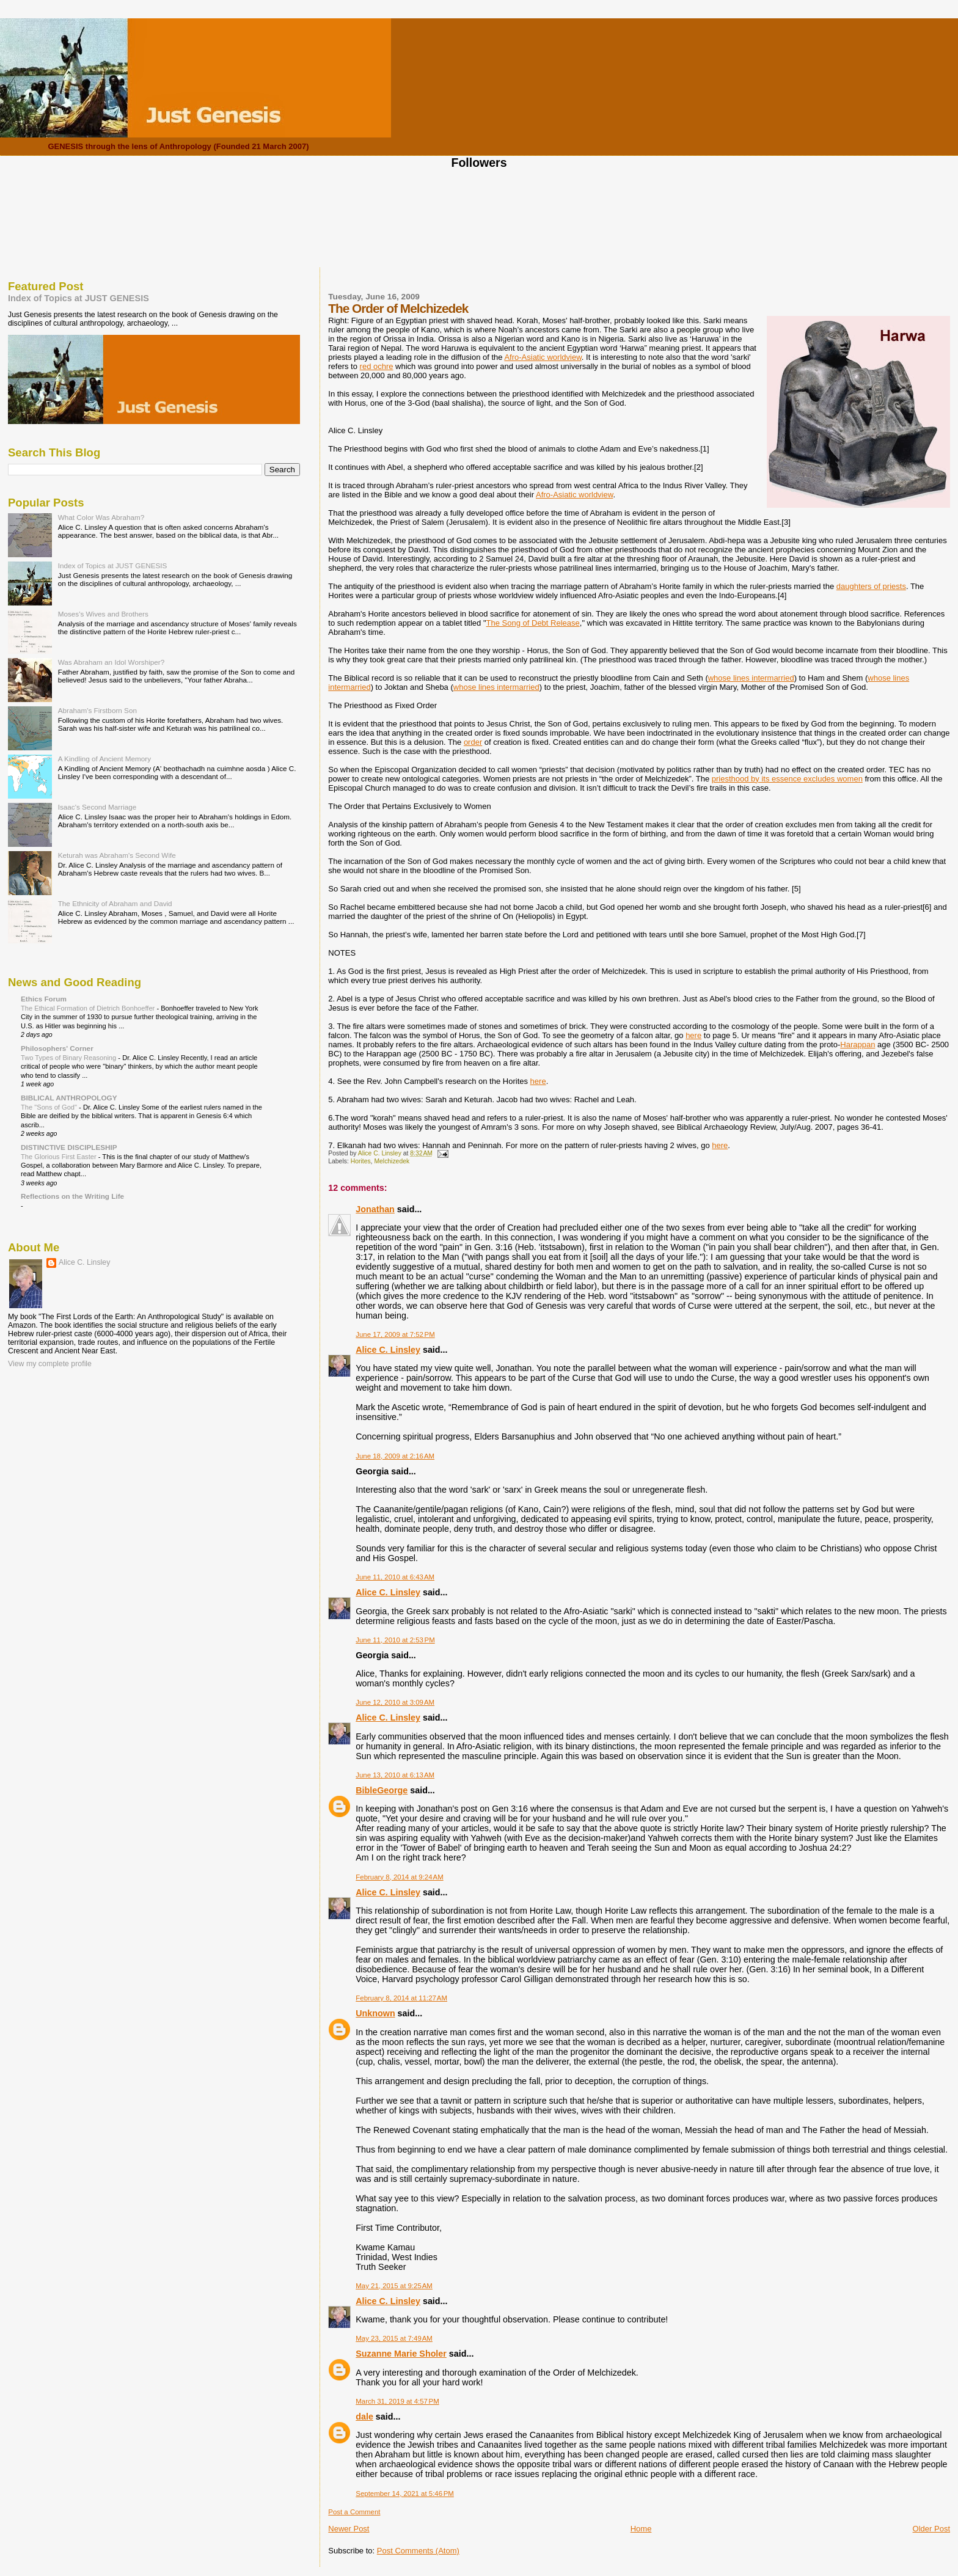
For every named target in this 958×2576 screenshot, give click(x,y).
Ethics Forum (44, 999)
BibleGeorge (382, 1790)
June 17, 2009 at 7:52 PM (395, 1334)
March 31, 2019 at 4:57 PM (397, 2401)
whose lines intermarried (751, 677)
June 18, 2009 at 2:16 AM (395, 1456)
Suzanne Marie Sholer (401, 2353)
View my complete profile (50, 1363)
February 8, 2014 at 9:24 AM (399, 1877)
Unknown (375, 2013)
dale (364, 2416)
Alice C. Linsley (388, 1350)
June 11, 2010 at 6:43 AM (395, 1577)
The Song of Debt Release (533, 623)
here (693, 1035)
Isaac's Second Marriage (97, 807)
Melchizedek (391, 1161)
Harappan (857, 1044)
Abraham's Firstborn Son (97, 710)
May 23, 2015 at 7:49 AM (394, 2338)
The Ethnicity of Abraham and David (115, 903)
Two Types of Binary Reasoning (69, 1057)
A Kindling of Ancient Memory (104, 759)
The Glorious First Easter (59, 1156)
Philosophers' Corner (57, 1048)
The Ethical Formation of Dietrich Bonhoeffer (88, 1008)
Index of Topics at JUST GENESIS (78, 298)
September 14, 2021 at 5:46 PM (405, 2493)
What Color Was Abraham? (101, 517)
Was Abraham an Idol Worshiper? (111, 662)
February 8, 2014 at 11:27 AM (401, 1998)
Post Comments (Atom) (418, 2550)
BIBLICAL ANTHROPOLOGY (69, 1098)
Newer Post (348, 2528)
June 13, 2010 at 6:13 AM (395, 1775)
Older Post (931, 2528)
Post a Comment (354, 2512)
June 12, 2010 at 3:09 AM (395, 1702)
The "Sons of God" (50, 1107)
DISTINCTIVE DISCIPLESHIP (69, 1147)
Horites (361, 1161)
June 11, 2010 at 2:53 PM (395, 1640)
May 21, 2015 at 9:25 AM (394, 2285)
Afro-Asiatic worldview (542, 357)
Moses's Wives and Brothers (103, 614)
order (473, 742)
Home (641, 2528)
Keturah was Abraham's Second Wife (117, 855)
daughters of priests (871, 586)
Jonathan (375, 1209)
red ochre (376, 366)
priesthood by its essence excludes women (787, 778)
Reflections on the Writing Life (72, 1196)
